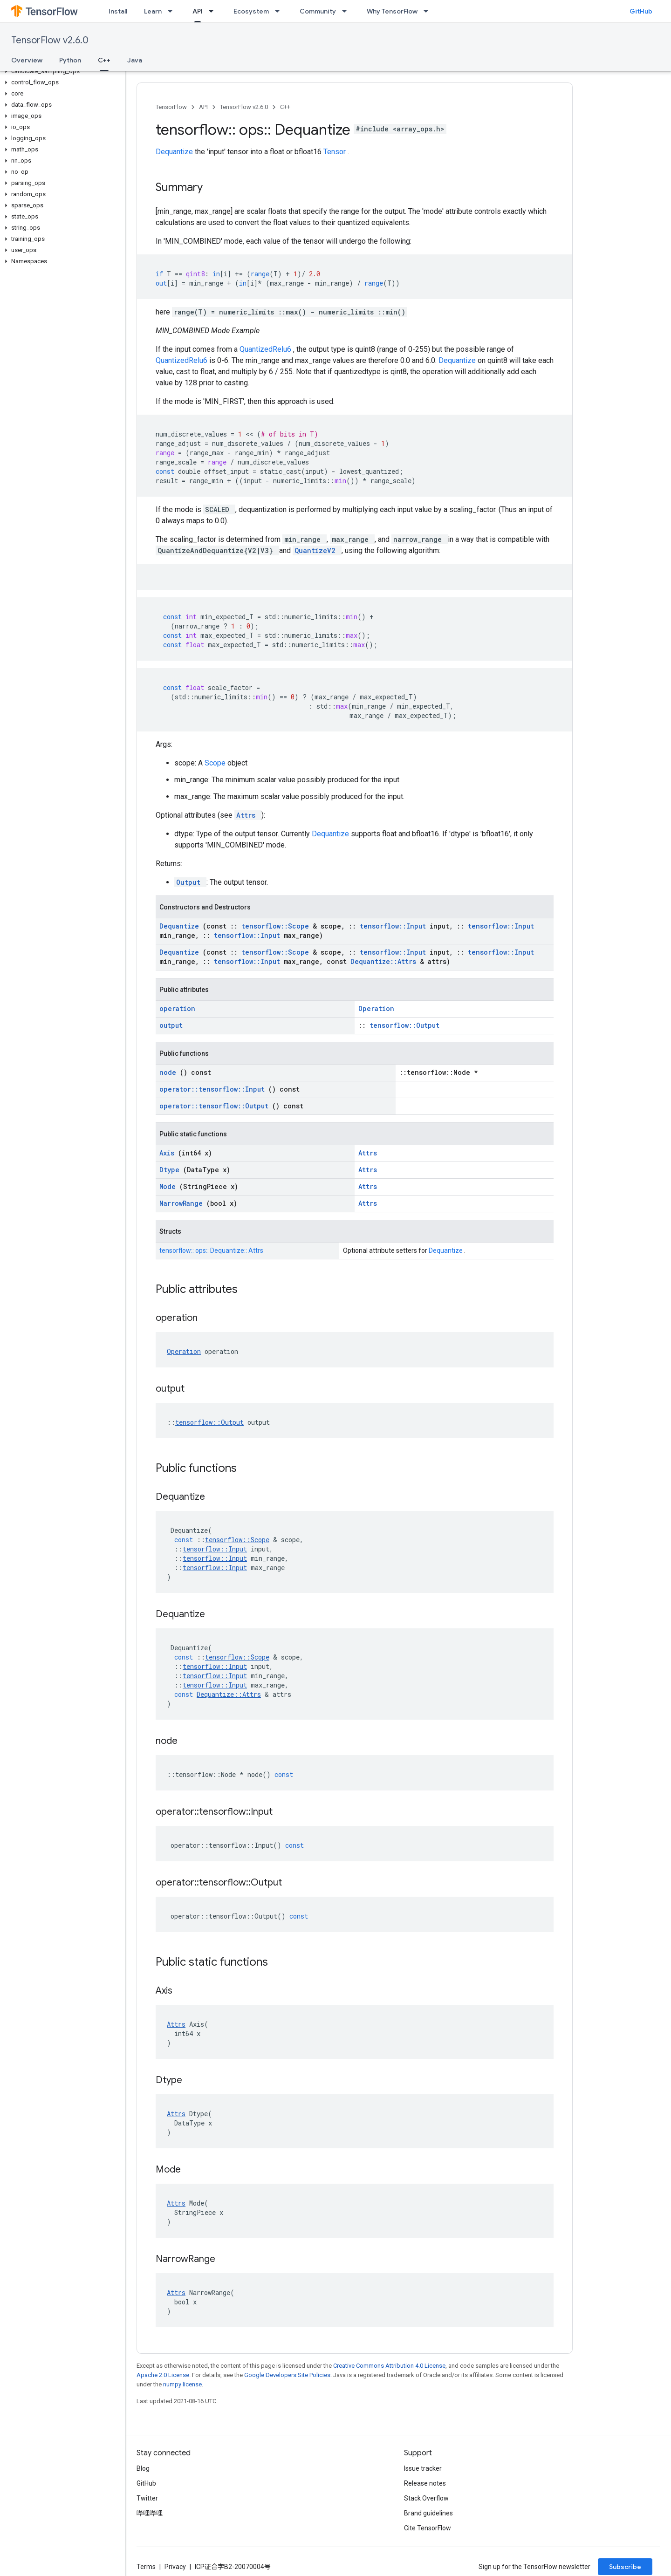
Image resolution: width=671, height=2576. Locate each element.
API (203, 106)
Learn (153, 11)
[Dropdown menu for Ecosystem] (280, 11)
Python (70, 60)
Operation (376, 1008)
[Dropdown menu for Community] (347, 11)
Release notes (425, 2483)
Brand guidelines (428, 2513)
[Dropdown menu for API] (214, 11)
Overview (26, 60)
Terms (146, 2566)
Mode (169, 1186)
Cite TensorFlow (427, 2528)
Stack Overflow (426, 2498)
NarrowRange (182, 1203)
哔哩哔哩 (150, 2513)
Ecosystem (251, 11)
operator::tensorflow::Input (213, 1089)
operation (177, 1008)
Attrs (248, 815)
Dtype (171, 1169)
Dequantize (175, 151)
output (171, 1025)
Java (134, 60)
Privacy (175, 2566)
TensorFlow (171, 106)
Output (190, 882)
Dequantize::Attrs (385, 961)
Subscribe (625, 2566)
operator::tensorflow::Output (215, 1105)
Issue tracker (423, 2468)
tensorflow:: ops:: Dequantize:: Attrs (211, 1250)
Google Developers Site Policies (287, 2374)
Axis (168, 1152)
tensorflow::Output (404, 1025)
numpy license (182, 2384)
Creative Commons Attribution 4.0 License (389, 2365)
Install (118, 11)
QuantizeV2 (317, 550)
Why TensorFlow (392, 11)
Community (318, 11)
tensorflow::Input (395, 926)
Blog (143, 2468)
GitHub (641, 11)
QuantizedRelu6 (266, 349)
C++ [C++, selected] (104, 60)
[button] (61, 71)
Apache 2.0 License (163, 2374)
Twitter (147, 2498)
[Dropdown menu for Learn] (173, 11)
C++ (285, 106)
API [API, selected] (197, 11)
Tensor (335, 151)
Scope (216, 762)
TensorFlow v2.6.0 (50, 40)
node (169, 1072)
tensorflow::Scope (277, 926)
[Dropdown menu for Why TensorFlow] (429, 11)
